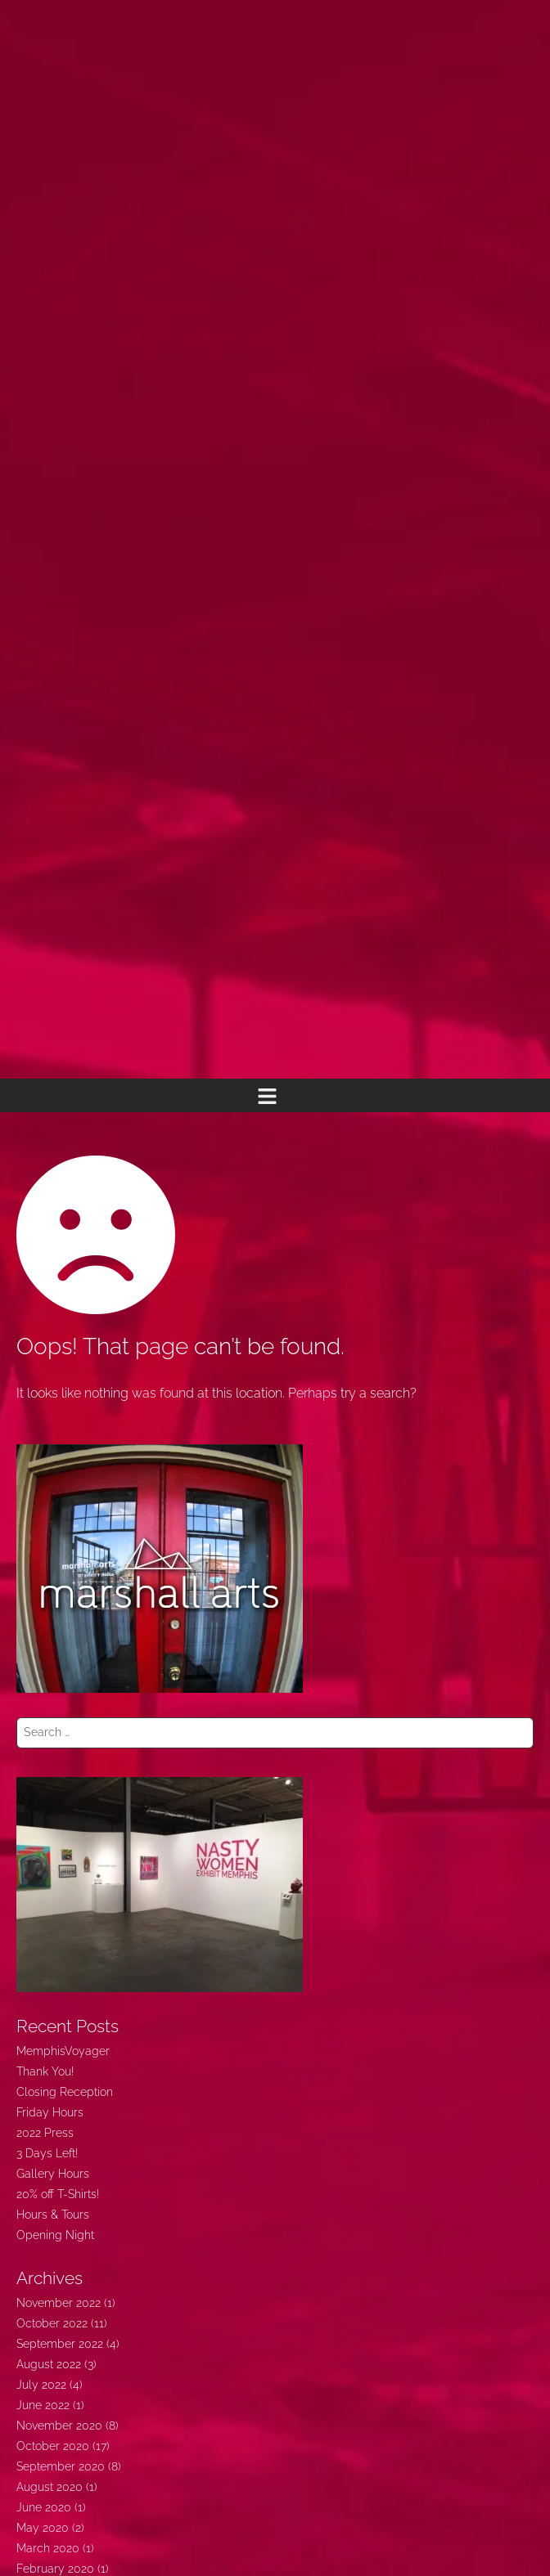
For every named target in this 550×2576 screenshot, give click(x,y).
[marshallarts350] (159, 1567)
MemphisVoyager (63, 2051)
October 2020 (52, 2446)
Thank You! (45, 2071)
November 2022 (58, 2302)
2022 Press (45, 2132)
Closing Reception (64, 2091)
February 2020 (55, 2568)
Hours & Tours (52, 2214)
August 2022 (48, 2364)
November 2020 (59, 2425)
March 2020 (47, 2548)
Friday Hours (49, 2112)
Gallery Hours (52, 2173)
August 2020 (49, 2486)
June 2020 (43, 2507)
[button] (266, 1095)
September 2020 (60, 2466)
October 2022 (52, 2323)
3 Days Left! (47, 2153)
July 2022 (41, 2384)
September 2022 (59, 2343)
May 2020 (42, 2527)
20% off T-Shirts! (57, 2194)
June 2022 (43, 2405)
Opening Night (55, 2235)
